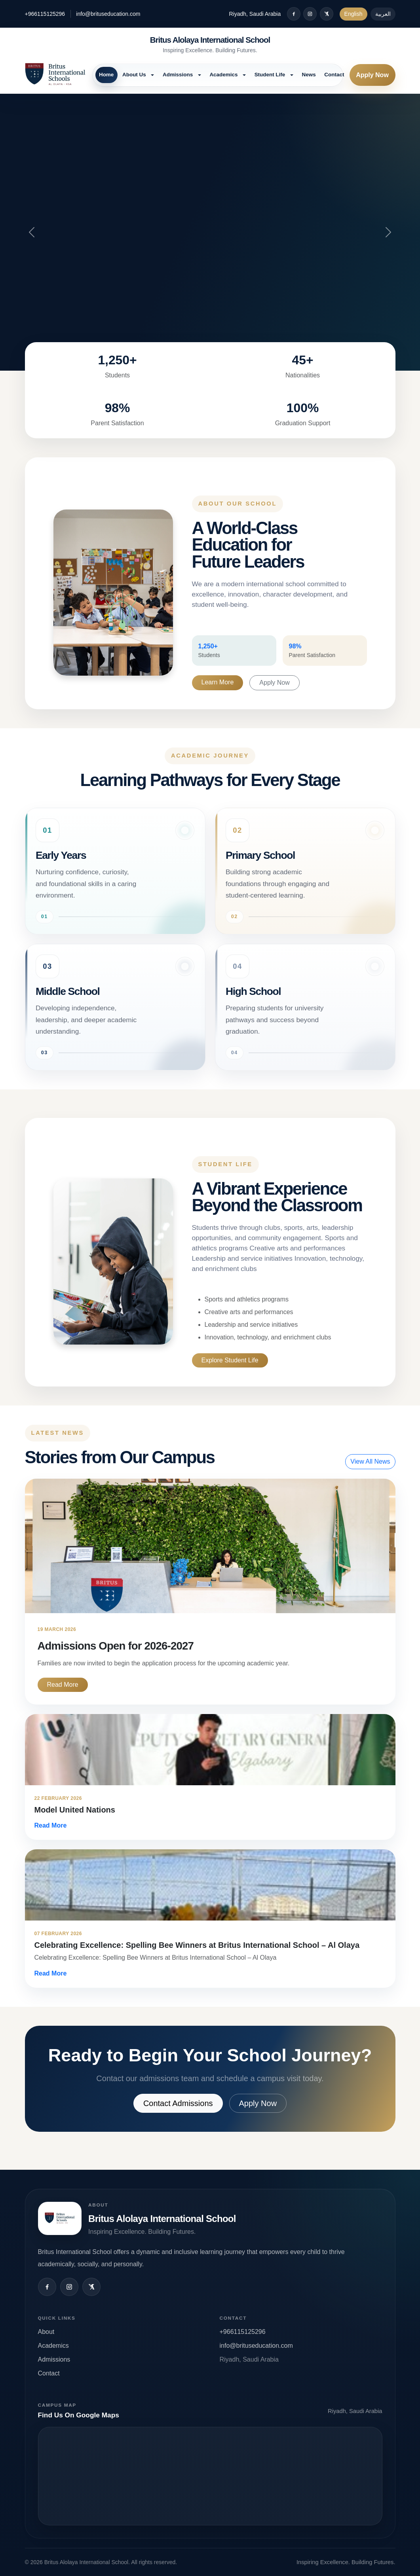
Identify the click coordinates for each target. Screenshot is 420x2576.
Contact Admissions (178, 2103)
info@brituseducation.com (108, 14)
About (46, 2331)
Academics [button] (224, 75)
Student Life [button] (271, 75)
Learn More (217, 682)
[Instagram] (310, 14)
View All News (370, 1461)
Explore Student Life (229, 1360)
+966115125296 (45, 14)
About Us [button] (134, 75)
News (309, 75)
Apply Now (372, 75)
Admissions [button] (178, 75)
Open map (210, 2476)
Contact (334, 75)
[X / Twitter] (326, 14)
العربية (383, 14)
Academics (53, 2345)
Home (106, 75)
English (353, 14)
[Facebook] (293, 14)
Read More (62, 1684)
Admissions (54, 2359)
